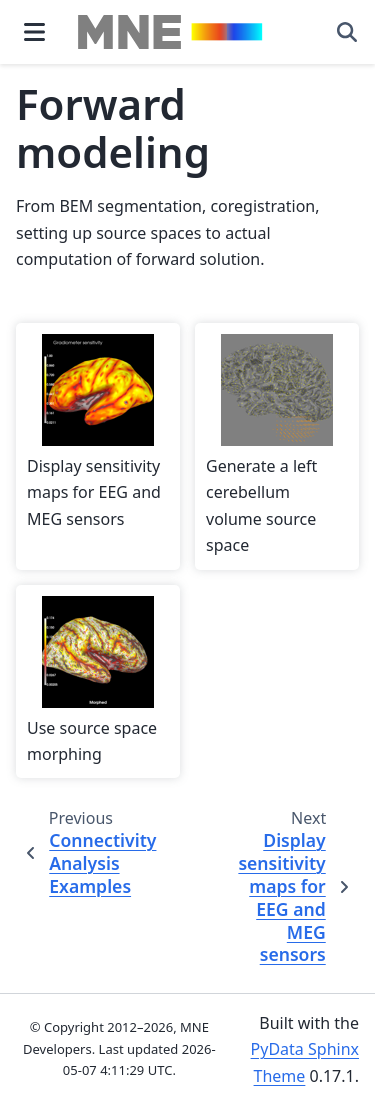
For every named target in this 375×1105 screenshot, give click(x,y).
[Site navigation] (34, 32)
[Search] (347, 32)
